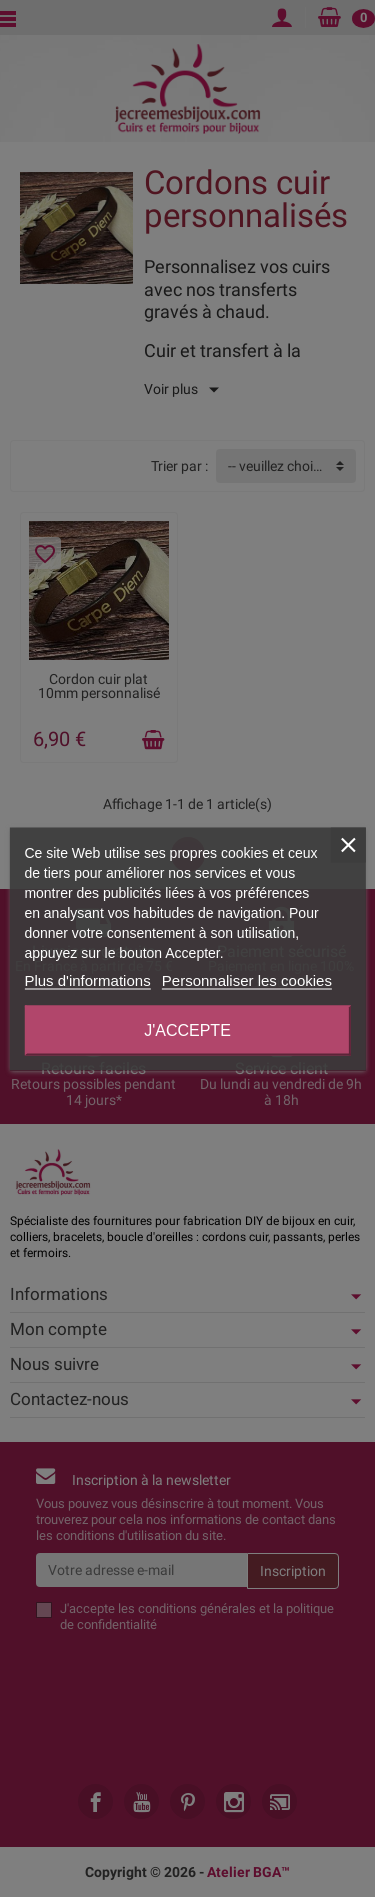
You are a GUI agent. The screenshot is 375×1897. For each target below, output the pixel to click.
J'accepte (187, 1029)
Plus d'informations (87, 979)
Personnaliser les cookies (247, 979)
